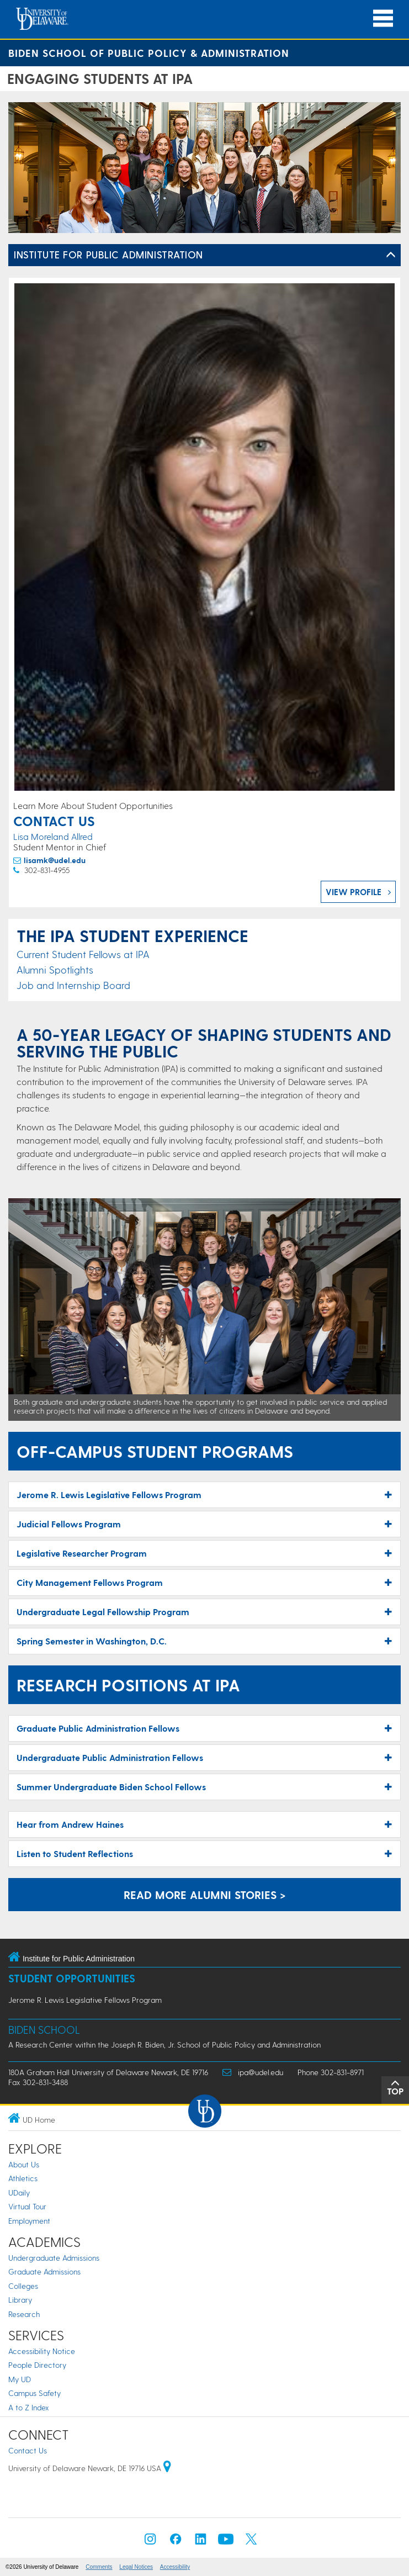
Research (24, 2314)
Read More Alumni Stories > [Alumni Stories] (205, 1894)
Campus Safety (34, 2393)
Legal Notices (136, 2567)
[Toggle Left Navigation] (391, 255)
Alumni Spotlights (55, 969)
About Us (23, 2164)
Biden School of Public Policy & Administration (148, 53)
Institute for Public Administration (108, 254)
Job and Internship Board (73, 985)
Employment (29, 2220)
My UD (19, 2379)
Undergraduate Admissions (53, 2257)
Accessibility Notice (41, 2351)
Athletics (23, 2178)
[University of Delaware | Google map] (167, 2468)
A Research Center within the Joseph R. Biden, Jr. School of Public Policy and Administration (164, 2044)
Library (20, 2299)
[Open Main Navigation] (383, 18)
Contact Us (27, 2450)
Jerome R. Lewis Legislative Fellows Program (85, 1999)
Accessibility (175, 2567)
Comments (99, 2567)
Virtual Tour (27, 2206)
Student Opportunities (71, 1978)
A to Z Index (28, 2407)
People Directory (37, 2364)
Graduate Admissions (44, 2271)
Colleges (23, 2286)
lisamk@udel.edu (55, 860)
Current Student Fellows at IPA (83, 954)
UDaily (19, 2192)
